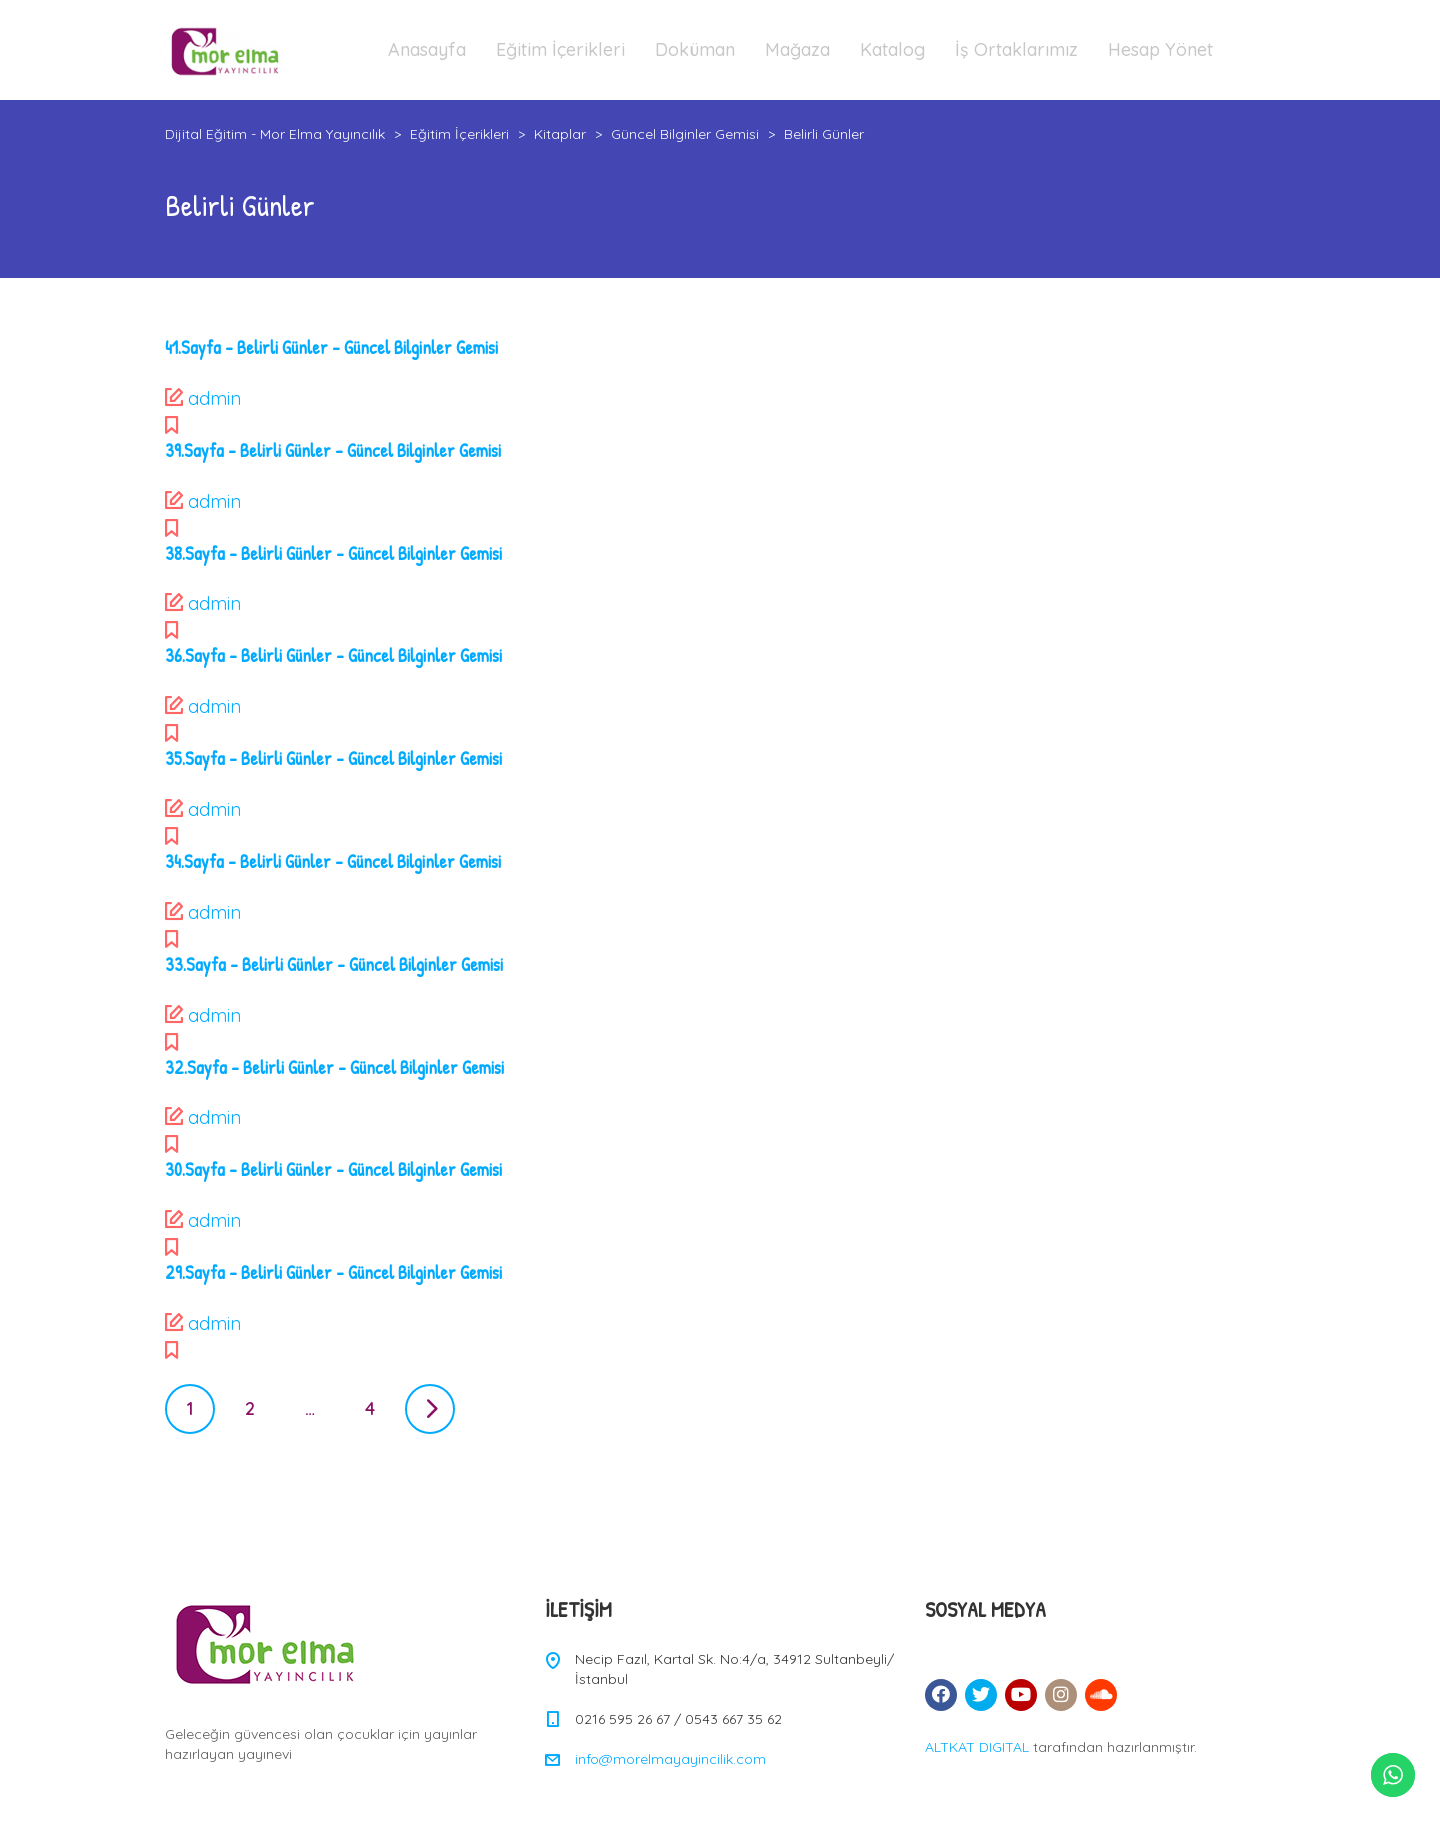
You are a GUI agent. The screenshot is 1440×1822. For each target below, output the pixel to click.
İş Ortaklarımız (1016, 49)
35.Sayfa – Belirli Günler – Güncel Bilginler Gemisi (333, 758)
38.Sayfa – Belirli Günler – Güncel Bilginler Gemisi (333, 553)
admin (214, 398)
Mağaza (797, 49)
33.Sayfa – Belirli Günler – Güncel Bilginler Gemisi (334, 964)
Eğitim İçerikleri (560, 49)
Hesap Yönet (1160, 49)
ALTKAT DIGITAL (977, 1747)
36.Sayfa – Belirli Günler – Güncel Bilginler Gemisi (333, 655)
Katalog (892, 49)
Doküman (695, 49)
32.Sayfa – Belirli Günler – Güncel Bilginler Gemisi (334, 1067)
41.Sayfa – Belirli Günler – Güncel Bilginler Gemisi (331, 347)
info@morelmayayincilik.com (670, 1759)
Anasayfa (427, 49)
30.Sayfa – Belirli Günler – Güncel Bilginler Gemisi (333, 1169)
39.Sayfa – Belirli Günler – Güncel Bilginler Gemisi (333, 450)
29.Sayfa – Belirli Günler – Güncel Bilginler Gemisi (333, 1272)
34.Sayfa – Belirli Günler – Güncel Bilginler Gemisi (333, 861)
